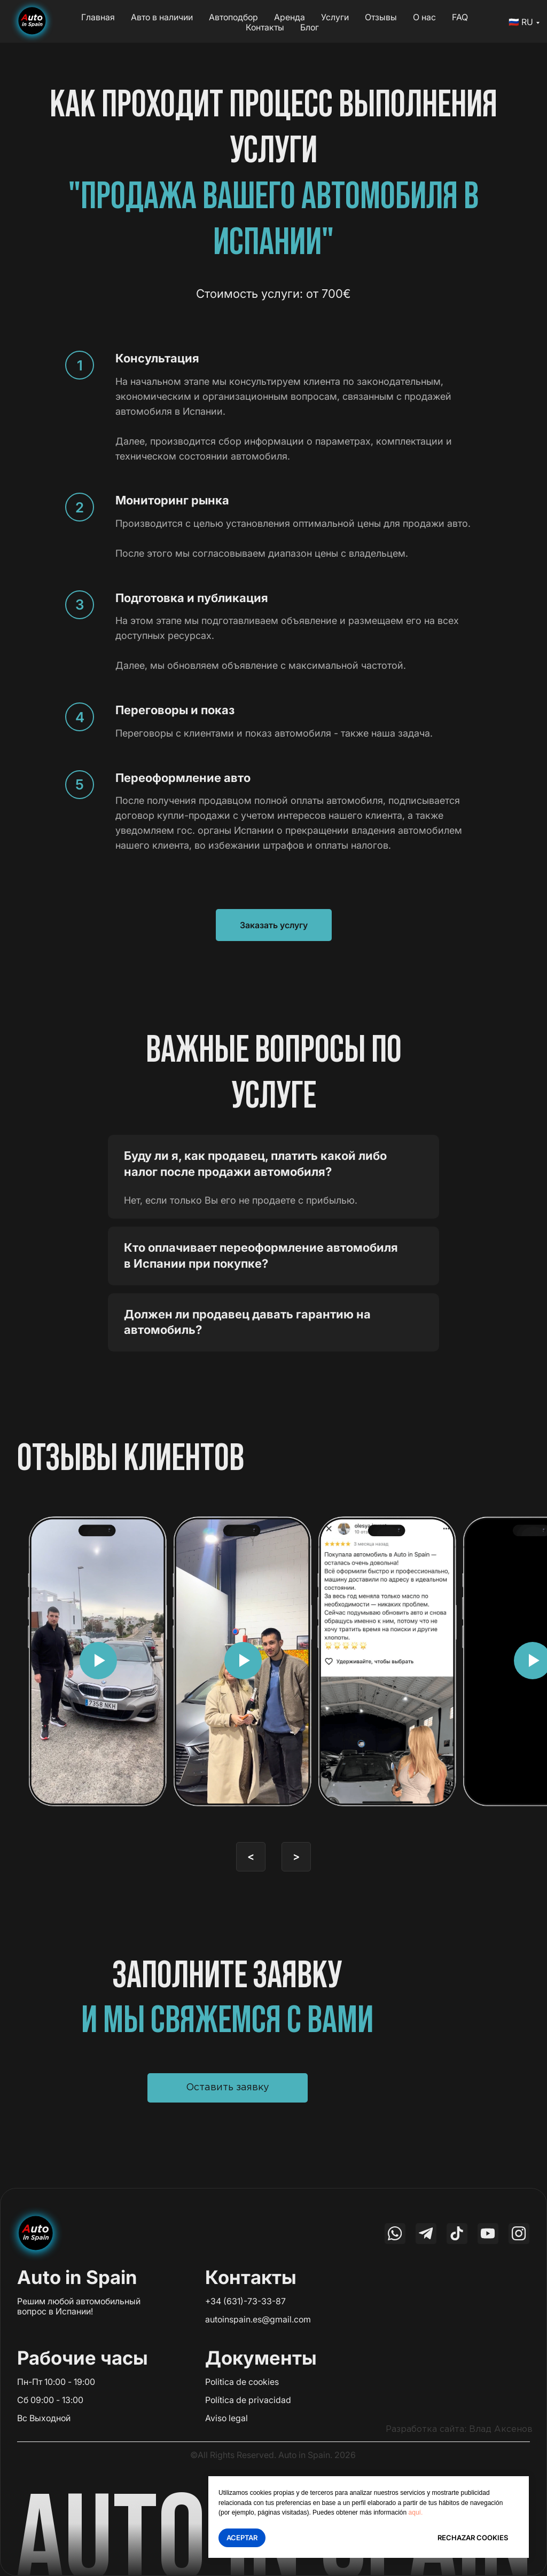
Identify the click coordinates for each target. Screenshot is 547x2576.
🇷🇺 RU (521, 22)
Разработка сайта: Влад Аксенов (459, 2429)
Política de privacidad (248, 2400)
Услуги (335, 17)
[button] (227, 2088)
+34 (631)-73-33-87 (245, 2301)
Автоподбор (233, 17)
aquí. (416, 2512)
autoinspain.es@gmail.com (258, 2319)
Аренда (289, 17)
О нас (424, 17)
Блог (309, 27)
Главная (98, 17)
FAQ (460, 17)
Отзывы (381, 17)
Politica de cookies (242, 2381)
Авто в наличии (162, 17)
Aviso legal (226, 2418)
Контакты (265, 27)
